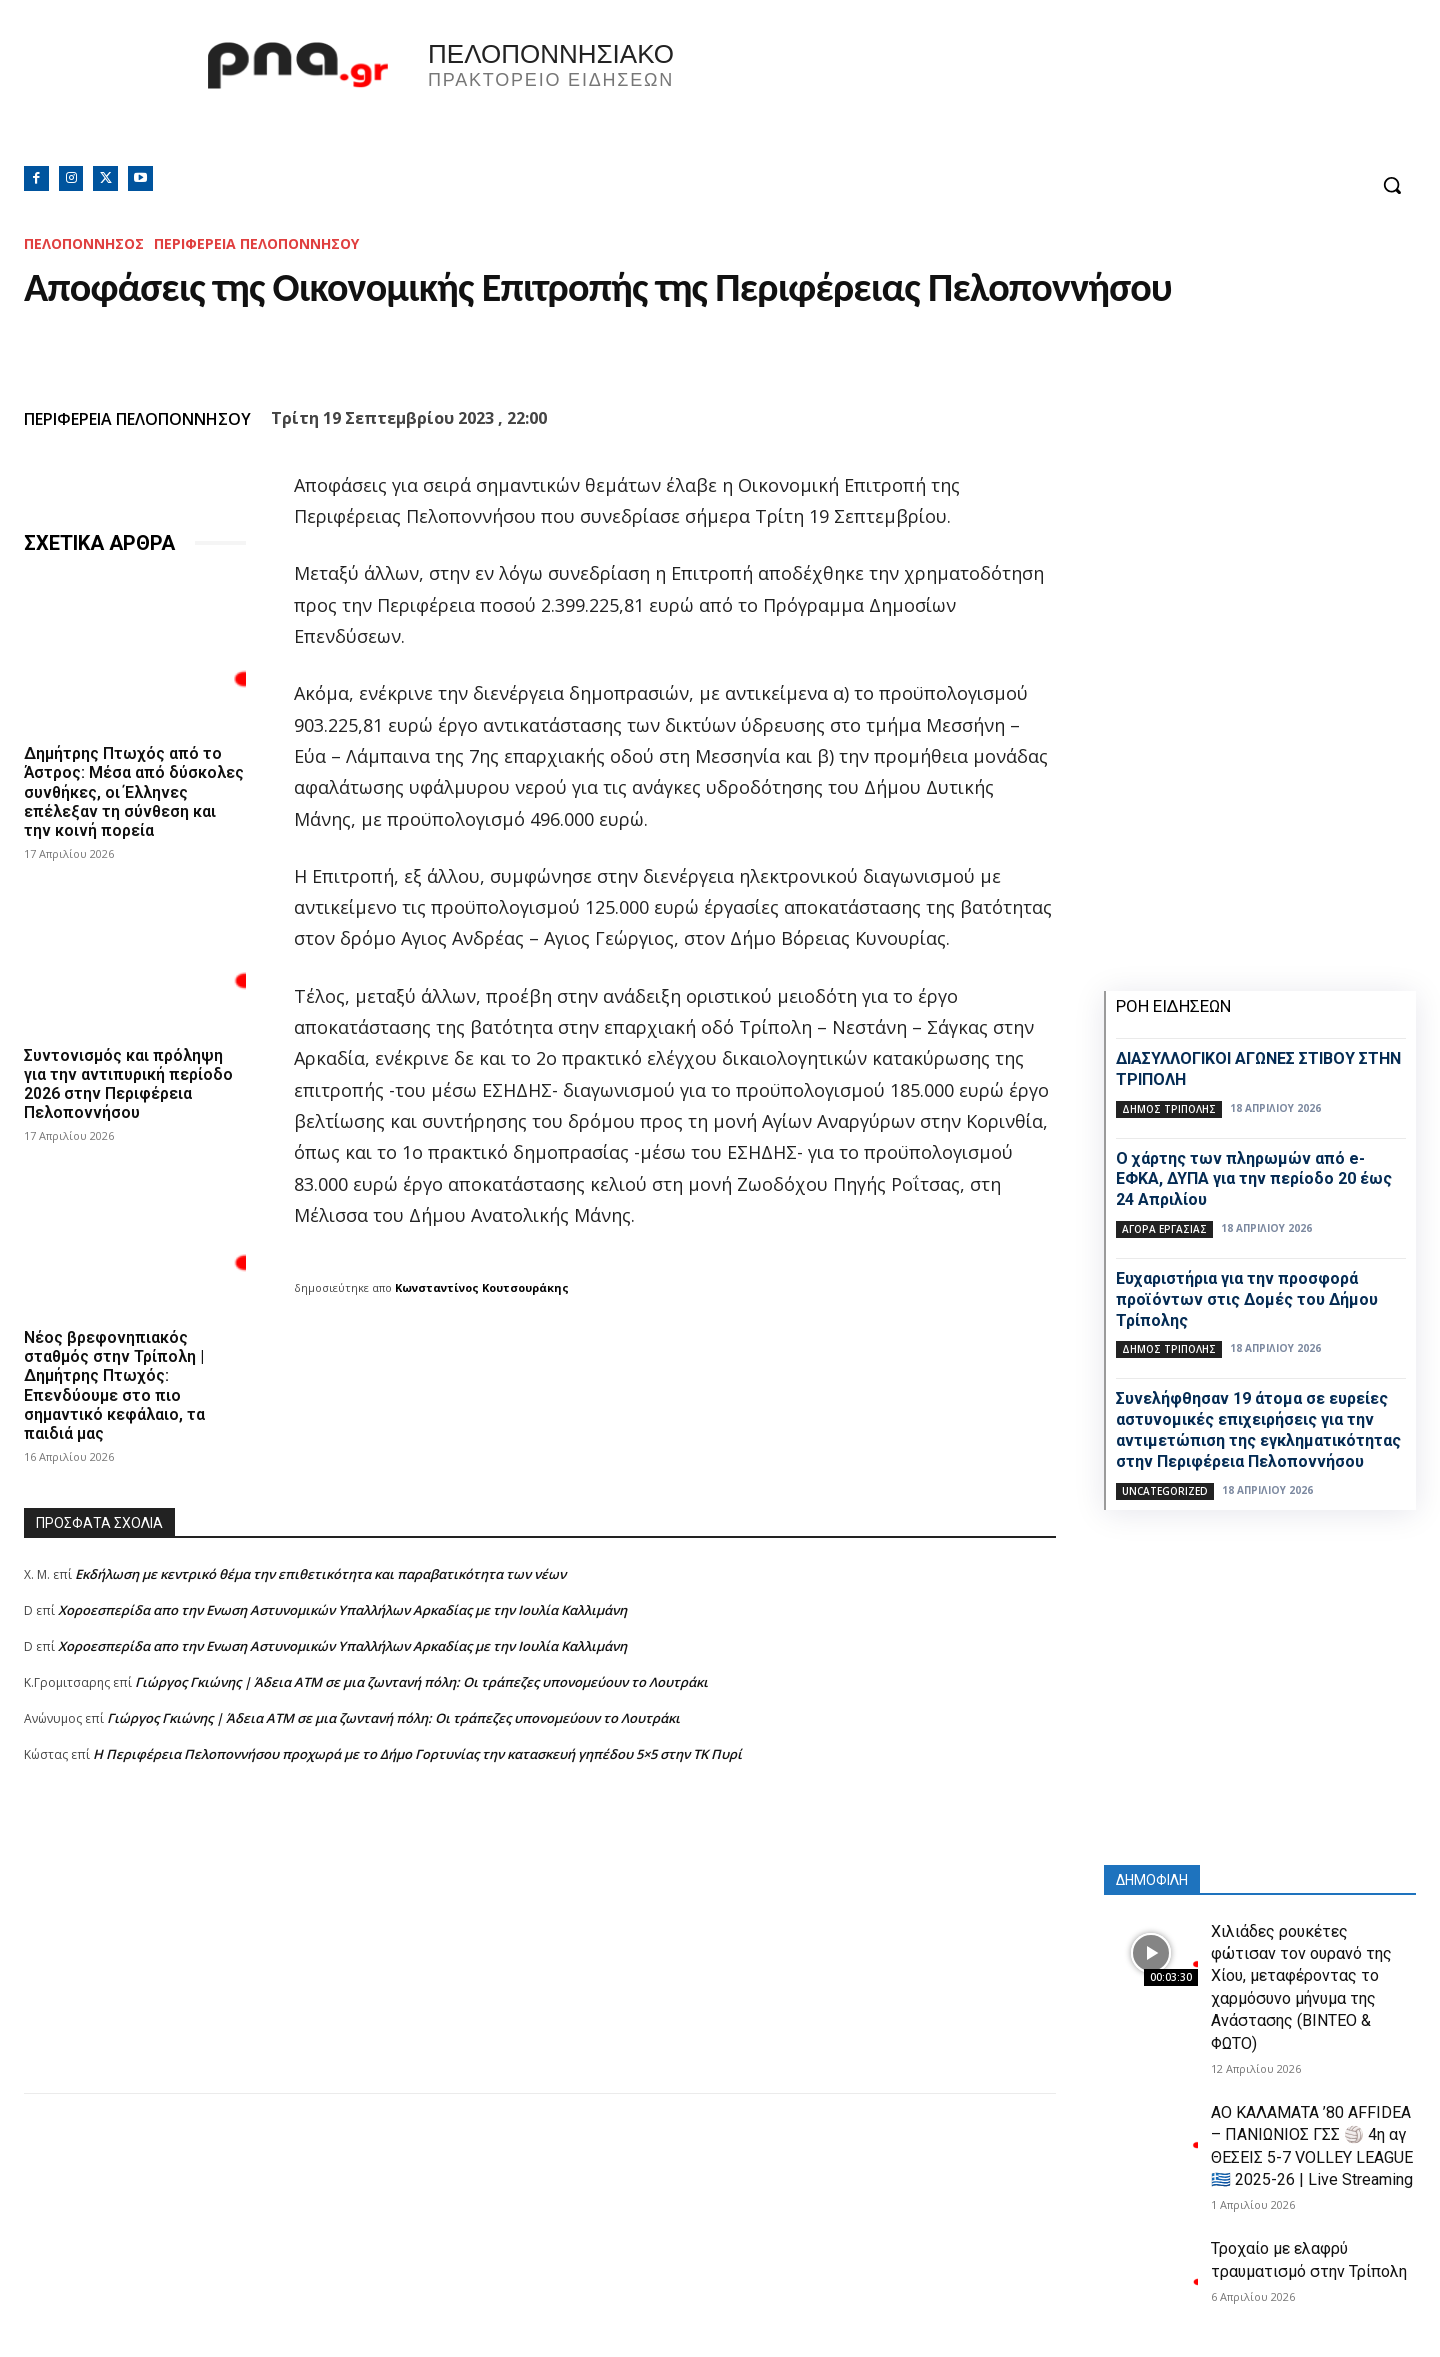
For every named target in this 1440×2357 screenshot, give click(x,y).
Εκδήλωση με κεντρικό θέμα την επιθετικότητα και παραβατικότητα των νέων (320, 1574)
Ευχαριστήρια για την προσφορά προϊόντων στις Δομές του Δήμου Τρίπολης (1247, 1299)
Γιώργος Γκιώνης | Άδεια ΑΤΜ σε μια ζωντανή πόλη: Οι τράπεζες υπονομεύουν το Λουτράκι (421, 1682)
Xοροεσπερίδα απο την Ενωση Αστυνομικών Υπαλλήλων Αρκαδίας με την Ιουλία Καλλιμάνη (342, 1610)
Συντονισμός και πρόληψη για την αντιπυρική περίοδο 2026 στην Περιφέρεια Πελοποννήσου (128, 1083)
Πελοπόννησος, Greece (999, 95)
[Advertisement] (540, 1953)
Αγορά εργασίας (1164, 1229)
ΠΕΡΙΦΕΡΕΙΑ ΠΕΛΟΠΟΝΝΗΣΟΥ (256, 243)
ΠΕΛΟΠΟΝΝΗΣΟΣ (84, 243)
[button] (1392, 185)
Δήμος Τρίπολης (1169, 1109)
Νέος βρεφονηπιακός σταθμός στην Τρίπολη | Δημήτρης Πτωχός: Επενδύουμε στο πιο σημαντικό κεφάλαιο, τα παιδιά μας (114, 1385)
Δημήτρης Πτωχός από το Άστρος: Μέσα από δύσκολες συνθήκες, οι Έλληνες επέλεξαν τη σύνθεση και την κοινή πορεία (134, 792)
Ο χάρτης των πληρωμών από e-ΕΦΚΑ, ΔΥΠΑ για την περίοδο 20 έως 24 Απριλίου (1254, 1179)
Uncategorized (1165, 1491)
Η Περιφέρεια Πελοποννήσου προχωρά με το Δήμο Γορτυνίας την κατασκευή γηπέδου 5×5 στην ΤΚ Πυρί (417, 1754)
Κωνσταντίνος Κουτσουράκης (482, 1287)
